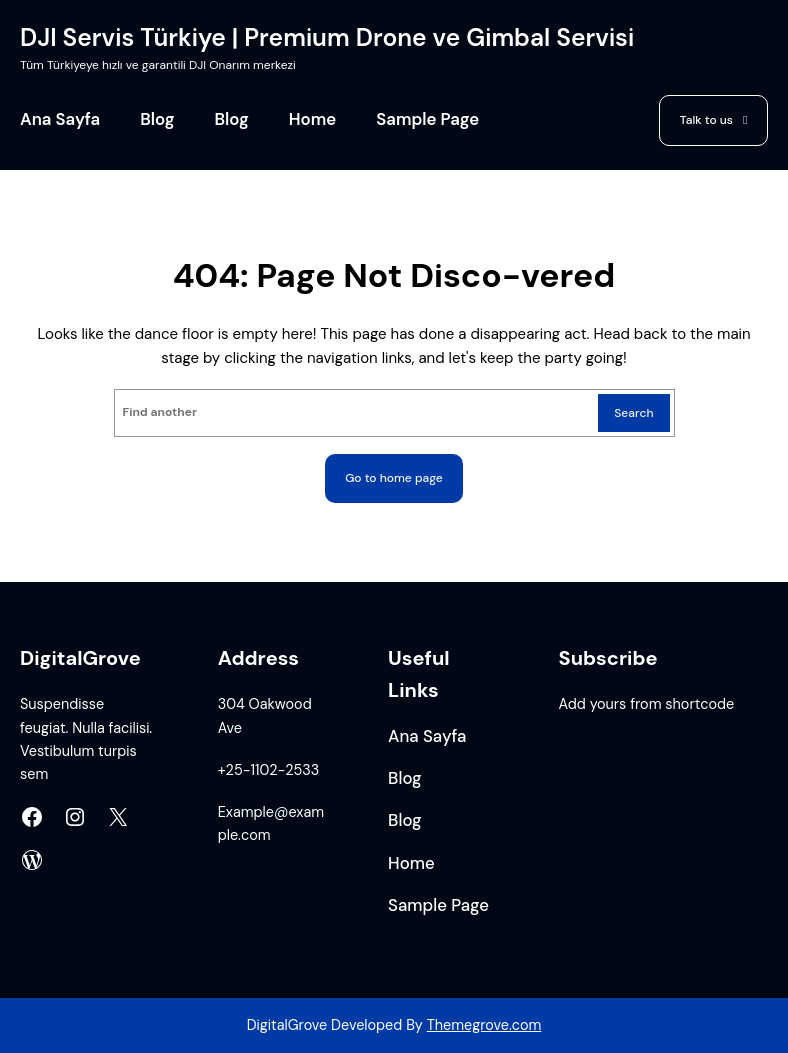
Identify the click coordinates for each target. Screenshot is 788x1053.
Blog (157, 119)
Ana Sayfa (60, 119)
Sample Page (427, 119)
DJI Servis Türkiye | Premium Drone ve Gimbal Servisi (327, 38)
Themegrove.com (484, 1025)
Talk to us (706, 120)
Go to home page (394, 478)
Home (312, 119)
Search (633, 413)
